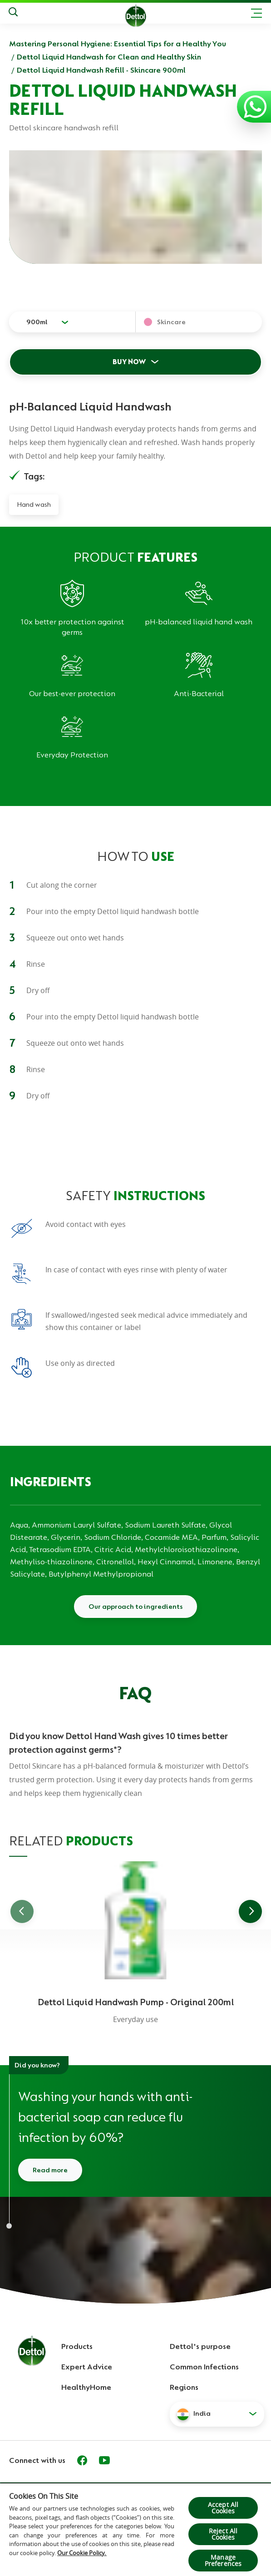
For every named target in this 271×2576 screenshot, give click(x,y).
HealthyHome (86, 2387)
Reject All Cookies (223, 2534)
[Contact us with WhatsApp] (255, 106)
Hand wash (34, 504)
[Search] (13, 13)
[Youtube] (104, 2460)
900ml (37, 322)
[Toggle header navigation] (256, 13)
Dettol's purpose (200, 2346)
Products (77, 2346)
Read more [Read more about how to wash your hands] (50, 2170)
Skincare (171, 322)
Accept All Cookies (223, 2507)
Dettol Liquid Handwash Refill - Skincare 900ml (101, 69)
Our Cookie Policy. (82, 2553)
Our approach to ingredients (135, 1606)
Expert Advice (86, 2366)
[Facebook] (82, 2460)
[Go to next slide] (250, 1911)
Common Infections (204, 2366)
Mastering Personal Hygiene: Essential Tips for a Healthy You (117, 43)
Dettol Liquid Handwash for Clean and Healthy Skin (109, 56)
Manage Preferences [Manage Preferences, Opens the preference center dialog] (223, 2560)
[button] (217, 2414)
